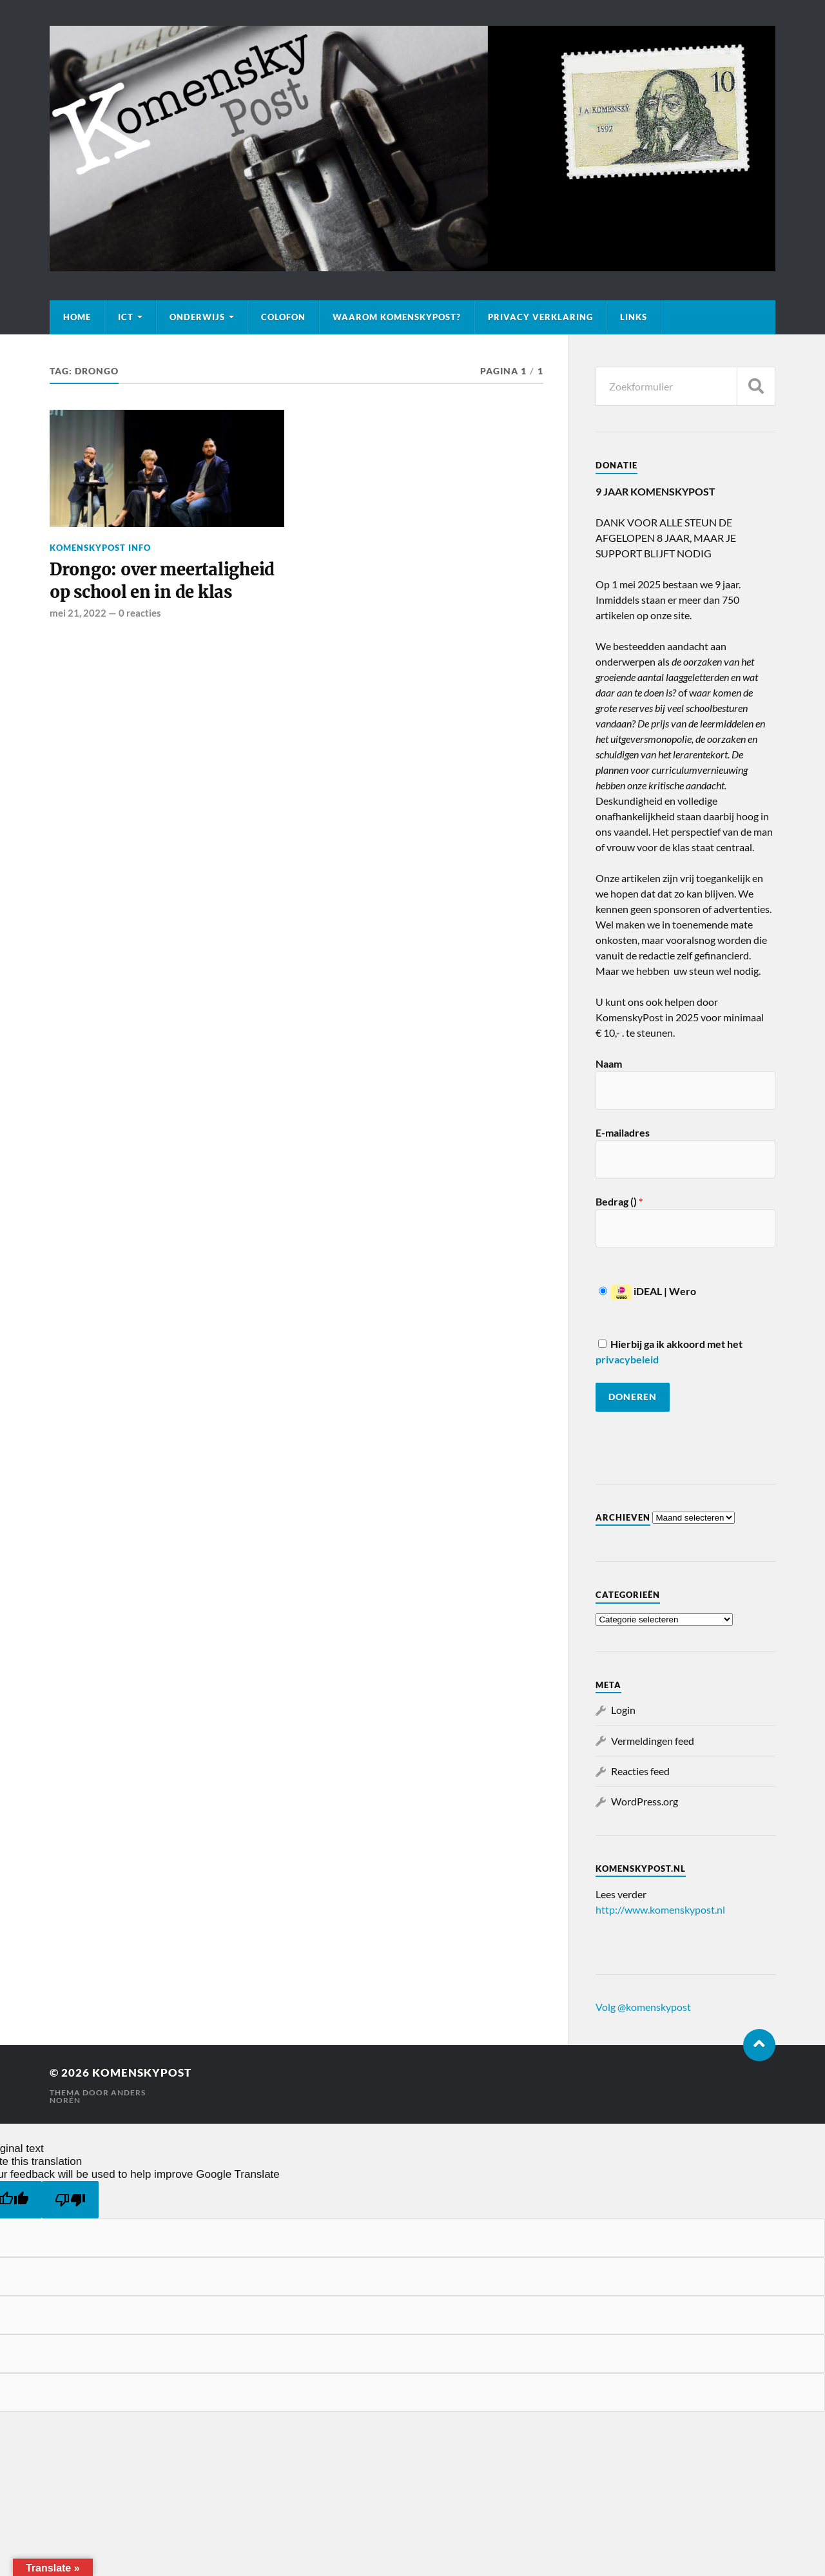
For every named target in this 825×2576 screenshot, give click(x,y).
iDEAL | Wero (647, 1291)
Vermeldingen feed (652, 1741)
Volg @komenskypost (643, 2007)
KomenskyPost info (100, 548)
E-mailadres (623, 1132)
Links (633, 317)
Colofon (283, 317)
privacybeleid (627, 1359)
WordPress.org (644, 1801)
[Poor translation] (70, 2200)
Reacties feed (640, 1771)
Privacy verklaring (540, 317)
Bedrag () (619, 1201)
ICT (125, 317)
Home (77, 317)
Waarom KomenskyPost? (397, 317)
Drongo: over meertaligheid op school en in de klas (162, 580)
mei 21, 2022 (78, 613)
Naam (609, 1063)
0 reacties (140, 613)
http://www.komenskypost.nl (660, 1909)
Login (623, 1710)
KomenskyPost (141, 2072)
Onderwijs (197, 317)
